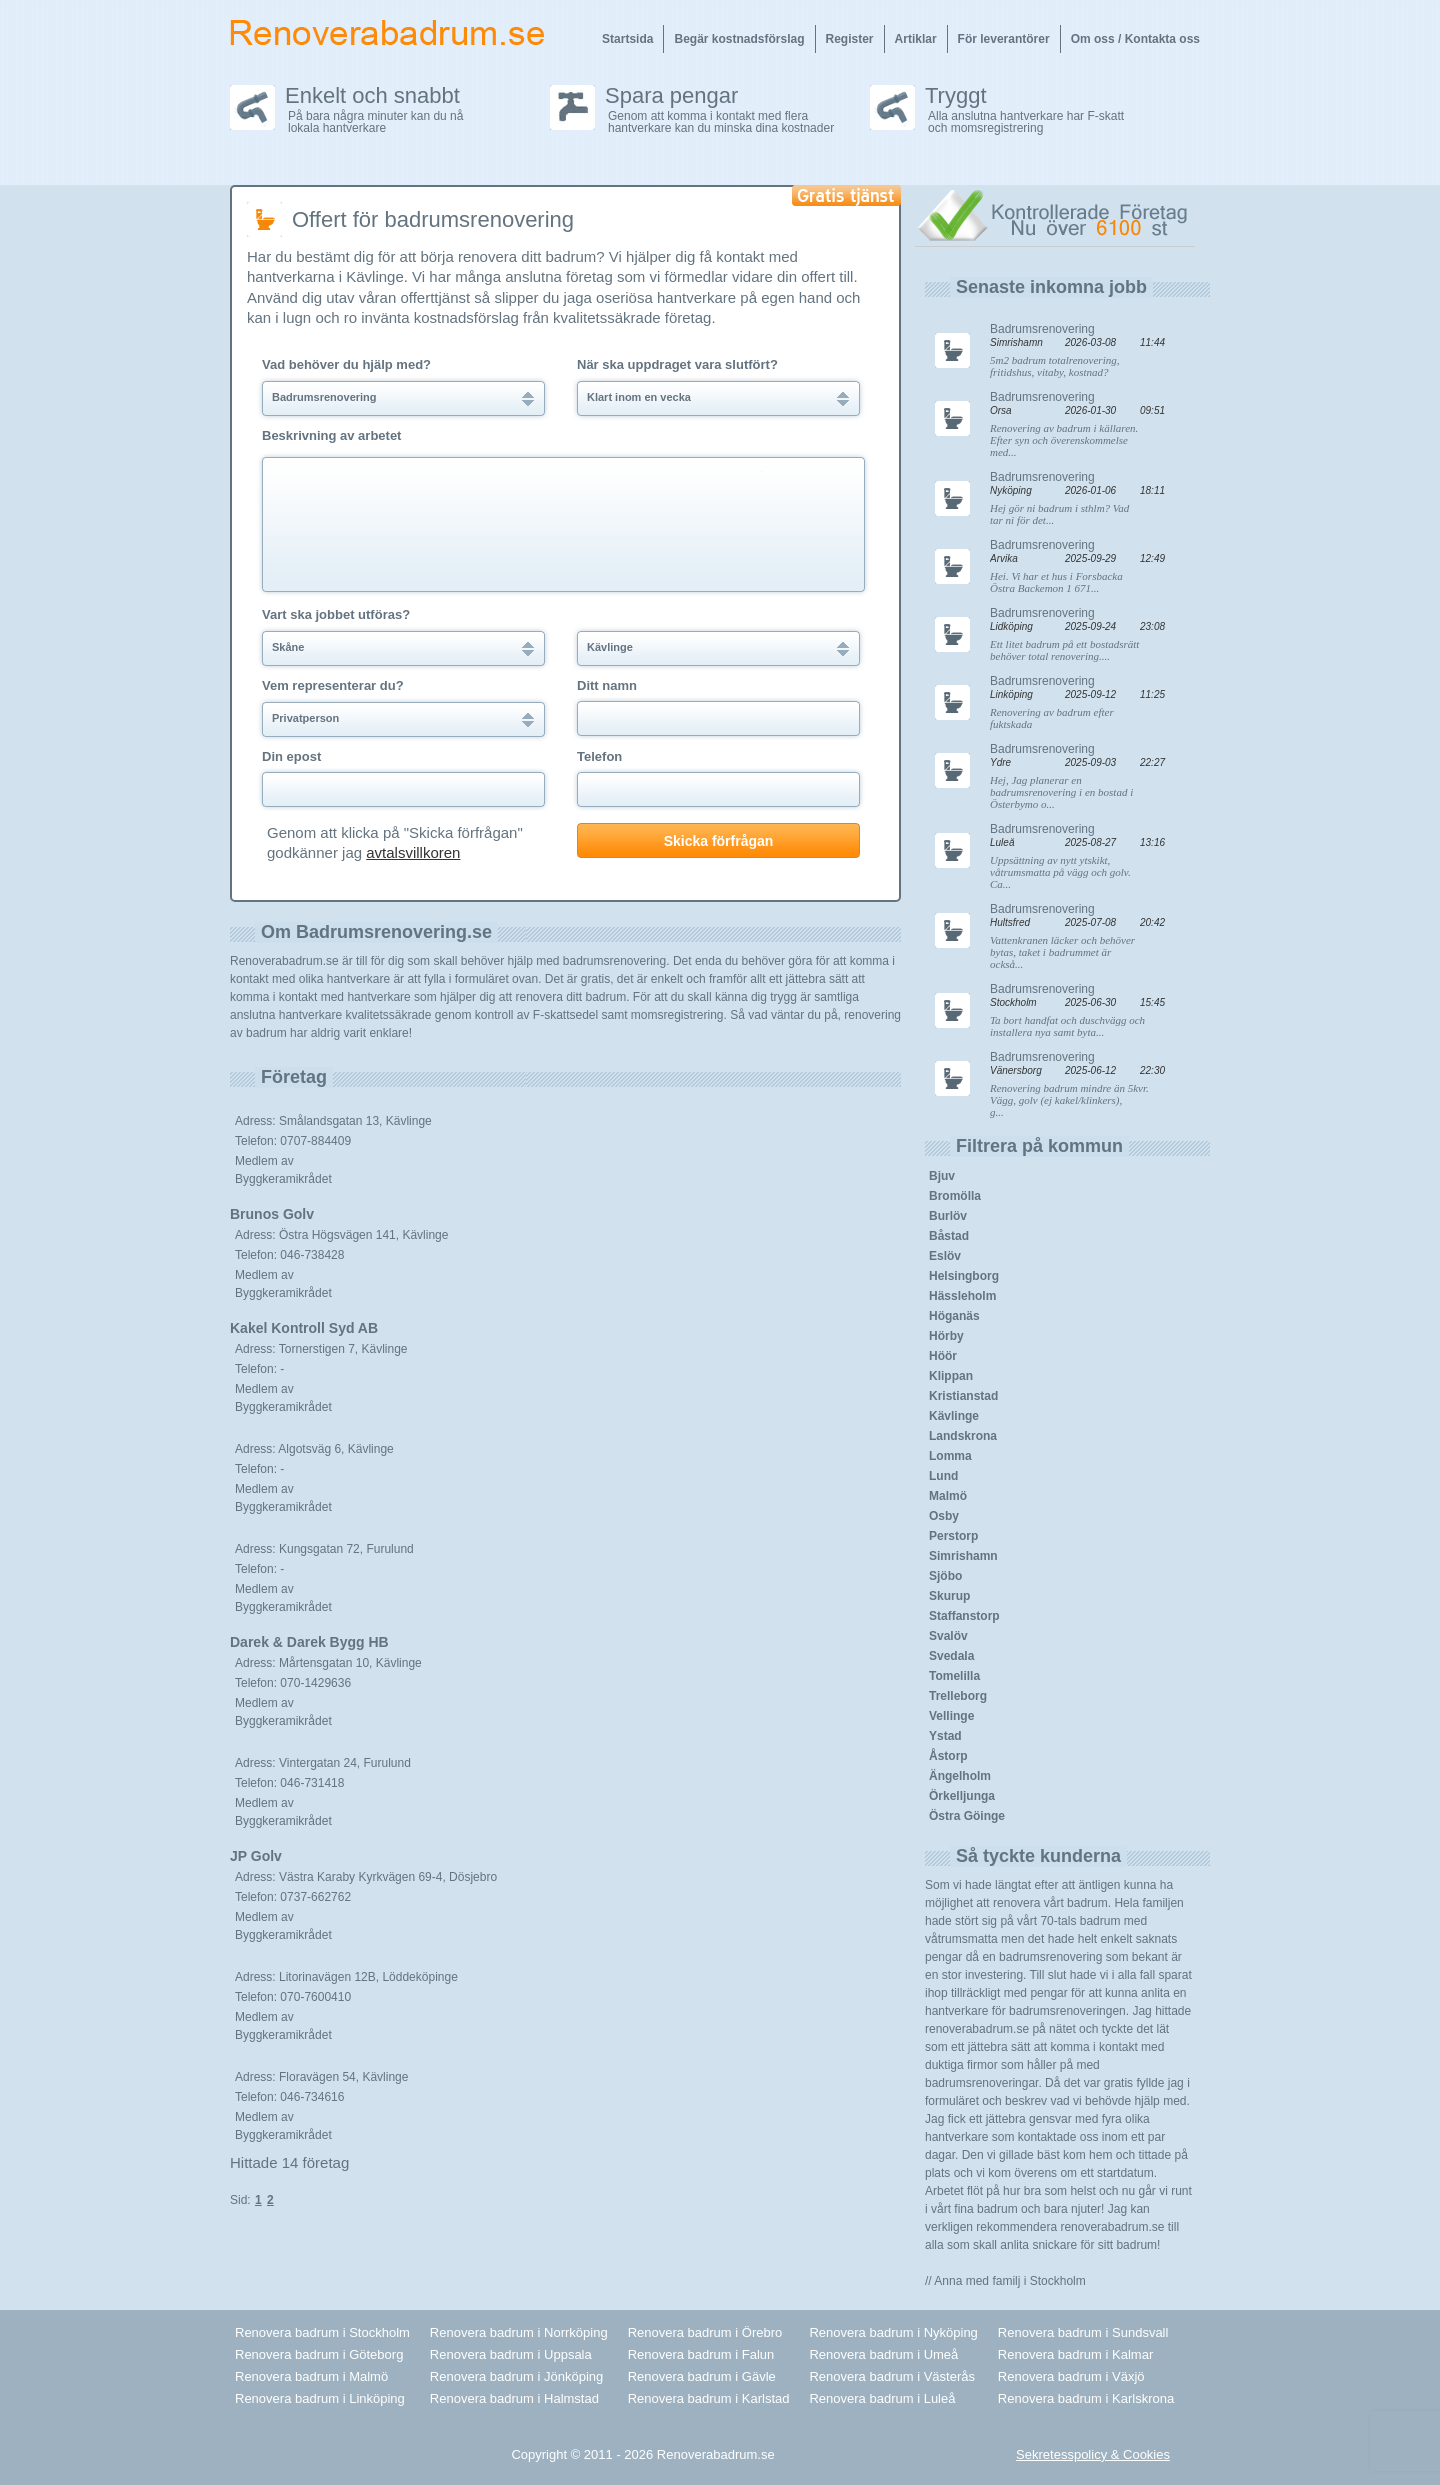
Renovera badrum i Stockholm (322, 2332)
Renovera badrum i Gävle (702, 2376)
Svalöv (948, 1636)
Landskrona (963, 1436)
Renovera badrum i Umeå (883, 2354)
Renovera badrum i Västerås (891, 2376)
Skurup (949, 1596)
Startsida (627, 39)
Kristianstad (963, 1396)
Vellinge (951, 1716)
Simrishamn (963, 1556)
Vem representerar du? (333, 686)
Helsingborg (964, 1276)
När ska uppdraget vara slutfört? (677, 365)
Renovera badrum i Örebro (705, 2332)
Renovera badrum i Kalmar (1075, 2354)
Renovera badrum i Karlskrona (1086, 2398)
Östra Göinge (967, 1816)
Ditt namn (607, 686)
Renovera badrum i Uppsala (511, 2354)
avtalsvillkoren (413, 852)
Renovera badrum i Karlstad (709, 2398)
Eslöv (945, 1256)
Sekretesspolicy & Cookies (1093, 2454)
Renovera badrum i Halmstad (514, 2398)
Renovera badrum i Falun (701, 2354)
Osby (944, 1516)
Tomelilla (954, 1676)
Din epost (291, 757)
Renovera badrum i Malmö (311, 2376)
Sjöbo (945, 1576)
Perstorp (953, 1536)
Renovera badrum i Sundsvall (1083, 2332)
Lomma (950, 1456)
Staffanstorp (964, 1616)
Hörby (946, 1336)
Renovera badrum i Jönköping (516, 2376)
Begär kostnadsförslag (739, 39)
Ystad (945, 1736)
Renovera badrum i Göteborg (319, 2354)
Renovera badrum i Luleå (882, 2398)
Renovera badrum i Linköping (320, 2398)
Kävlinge (954, 1416)
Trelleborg (958, 1696)
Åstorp (948, 1756)
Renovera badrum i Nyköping (893, 2332)
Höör (943, 1356)
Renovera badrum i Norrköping (519, 2332)
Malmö (948, 1496)
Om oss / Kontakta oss (1135, 39)
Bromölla (955, 1196)
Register (850, 39)
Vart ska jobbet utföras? (336, 615)
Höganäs (954, 1316)
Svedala (951, 1656)
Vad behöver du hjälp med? (346, 365)
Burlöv (948, 1216)
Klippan (951, 1376)
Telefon (599, 757)
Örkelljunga (962, 1796)
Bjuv (942, 1176)
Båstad (949, 1236)
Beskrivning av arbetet (331, 436)
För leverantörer (1004, 39)
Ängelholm (960, 1776)
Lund (943, 1476)
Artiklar (916, 39)
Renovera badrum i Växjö (1071, 2376)
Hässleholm (962, 1296)
